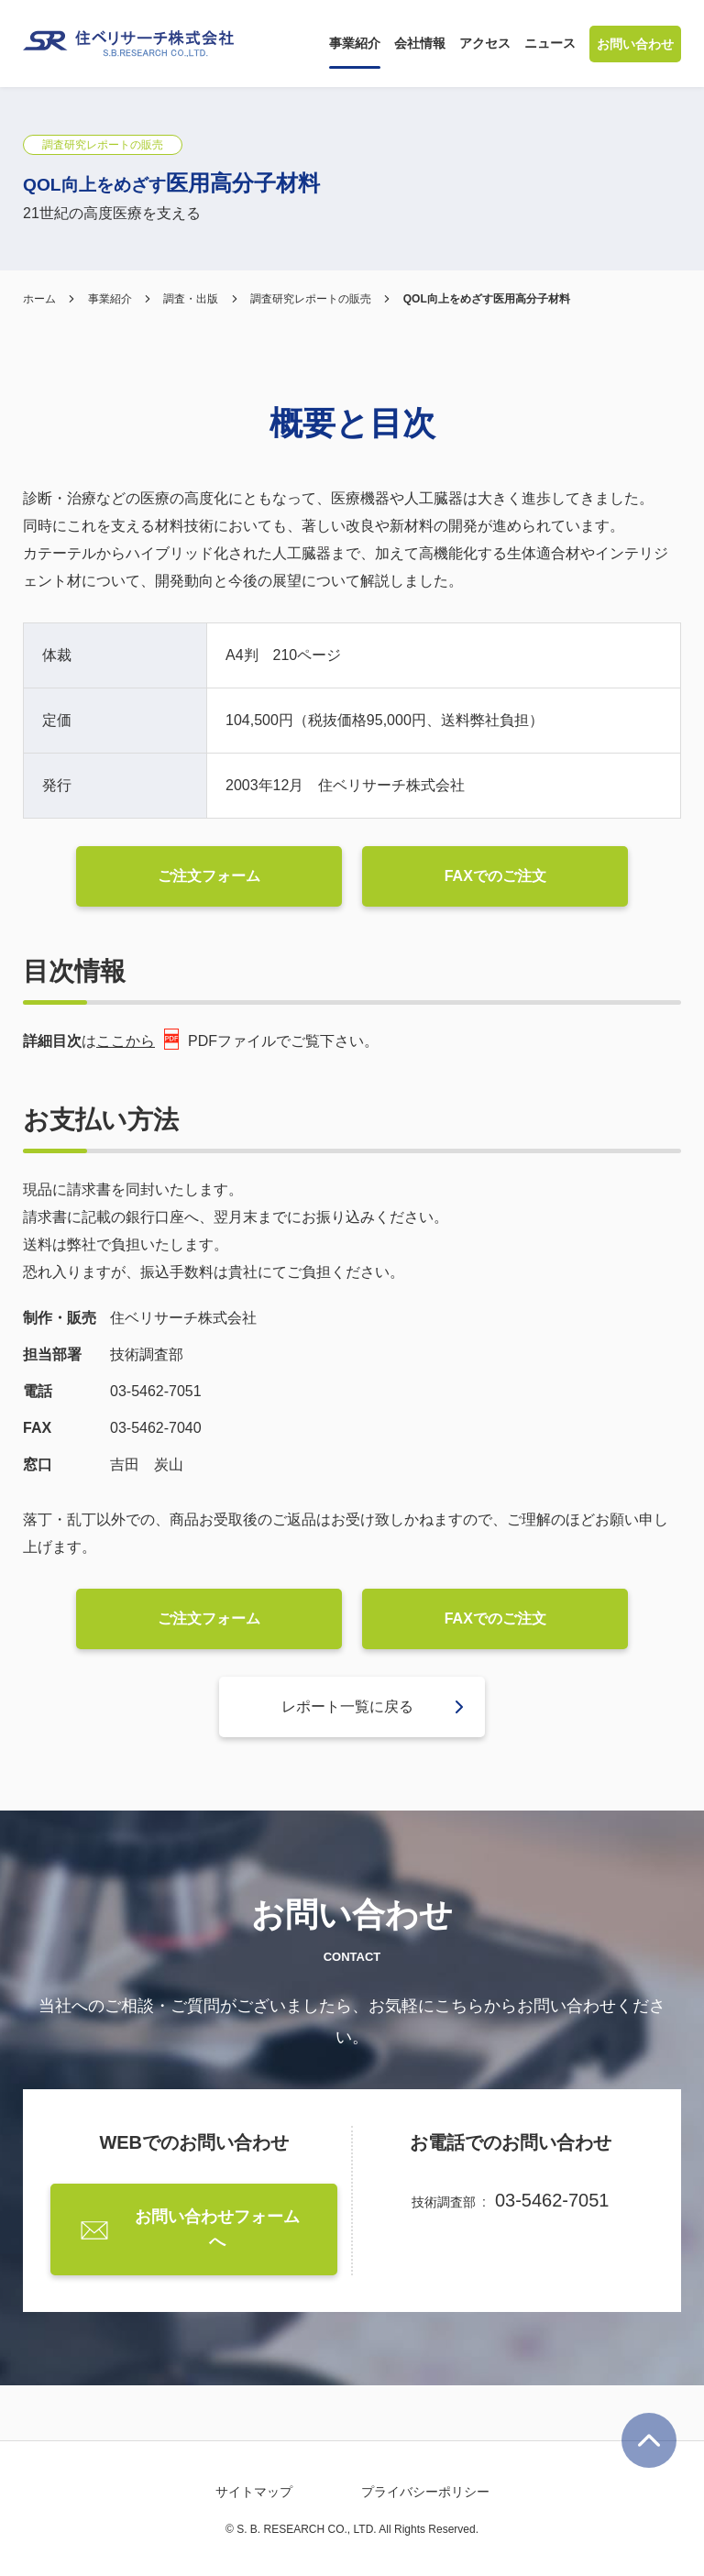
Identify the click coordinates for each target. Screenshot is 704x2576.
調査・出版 (190, 298)
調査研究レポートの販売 (310, 298)
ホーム (39, 298)
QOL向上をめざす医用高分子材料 (486, 298)
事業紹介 (110, 298)
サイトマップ (253, 2491)
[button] (354, 43)
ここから (137, 1039)
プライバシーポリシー (425, 2491)
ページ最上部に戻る (649, 2440)
